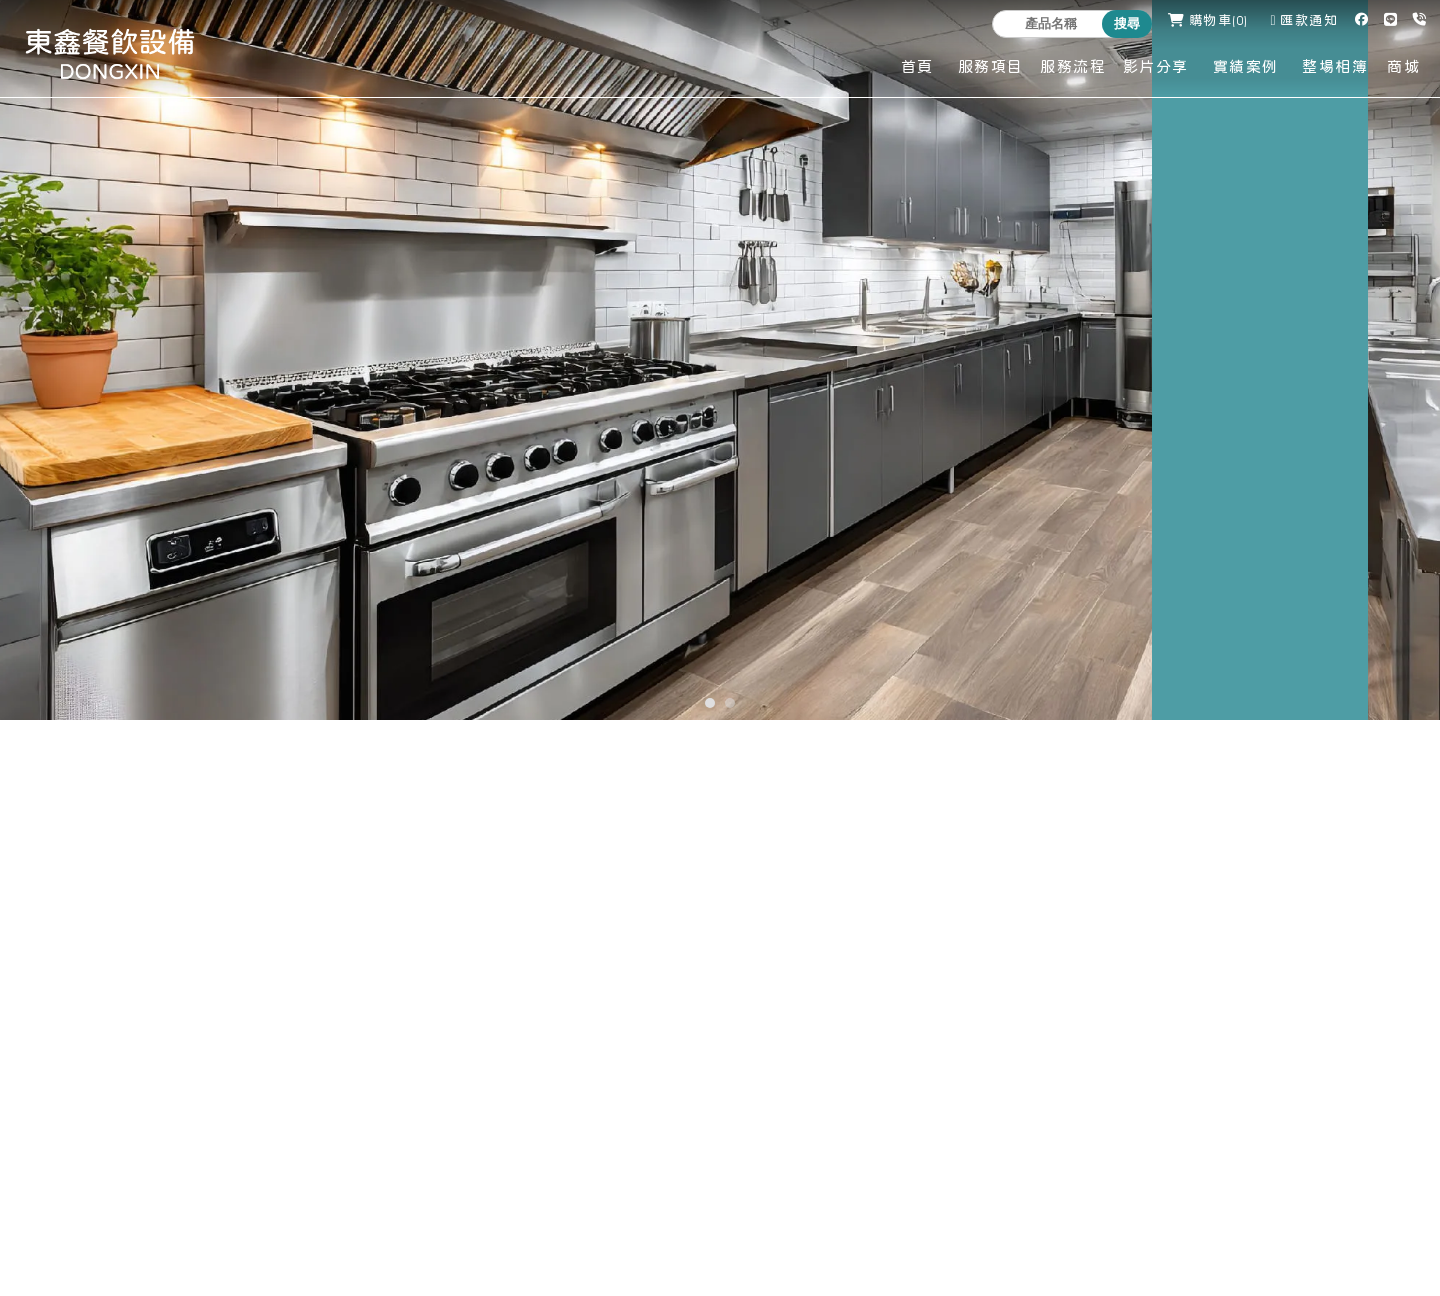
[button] (710, 703)
